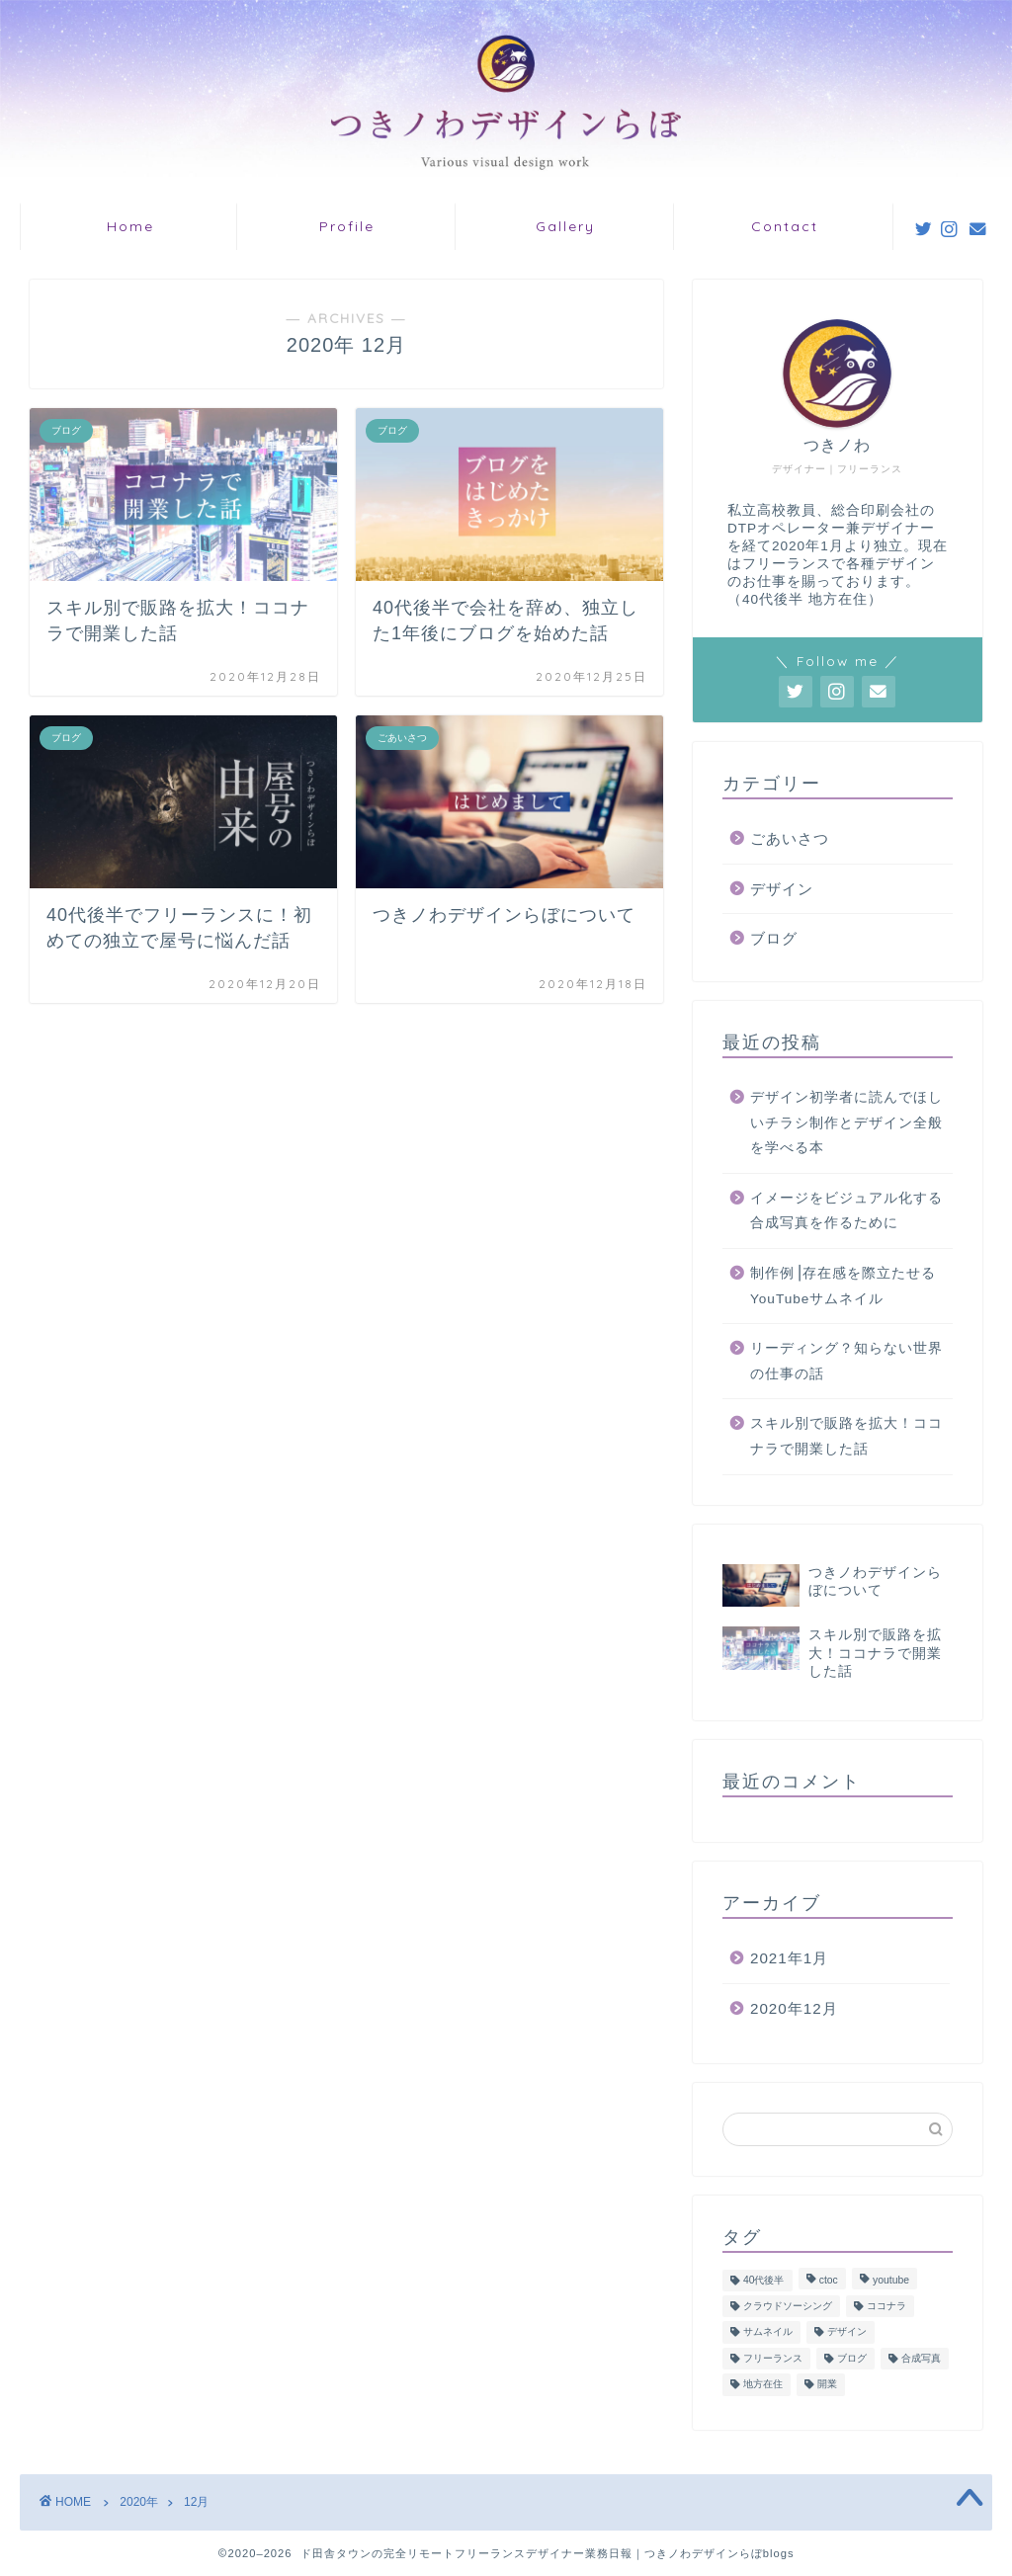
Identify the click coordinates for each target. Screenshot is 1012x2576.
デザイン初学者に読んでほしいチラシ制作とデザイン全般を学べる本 (846, 1122)
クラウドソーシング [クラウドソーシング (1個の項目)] (787, 2305)
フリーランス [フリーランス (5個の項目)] (772, 2358)
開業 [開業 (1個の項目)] (827, 2384)
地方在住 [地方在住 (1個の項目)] (763, 2384)
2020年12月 (794, 2008)
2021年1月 (789, 1958)
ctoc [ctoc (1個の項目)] (828, 2280)
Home (130, 226)
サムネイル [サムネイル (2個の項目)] (768, 2332)
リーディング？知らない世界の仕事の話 (846, 1361)
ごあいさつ (789, 838)
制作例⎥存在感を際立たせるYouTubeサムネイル (843, 1286)
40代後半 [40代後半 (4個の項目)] (764, 2280)
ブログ (774, 938)
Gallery (565, 226)
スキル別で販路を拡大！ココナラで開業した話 (846, 1436)
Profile (347, 226)
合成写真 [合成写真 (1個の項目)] (921, 2358)
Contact (784, 226)
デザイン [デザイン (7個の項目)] (847, 2332)
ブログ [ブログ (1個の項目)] (852, 2358)
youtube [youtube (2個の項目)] (891, 2280)
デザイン (781, 888)
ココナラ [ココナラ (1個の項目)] (886, 2305)
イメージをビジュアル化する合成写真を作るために (846, 1211)
